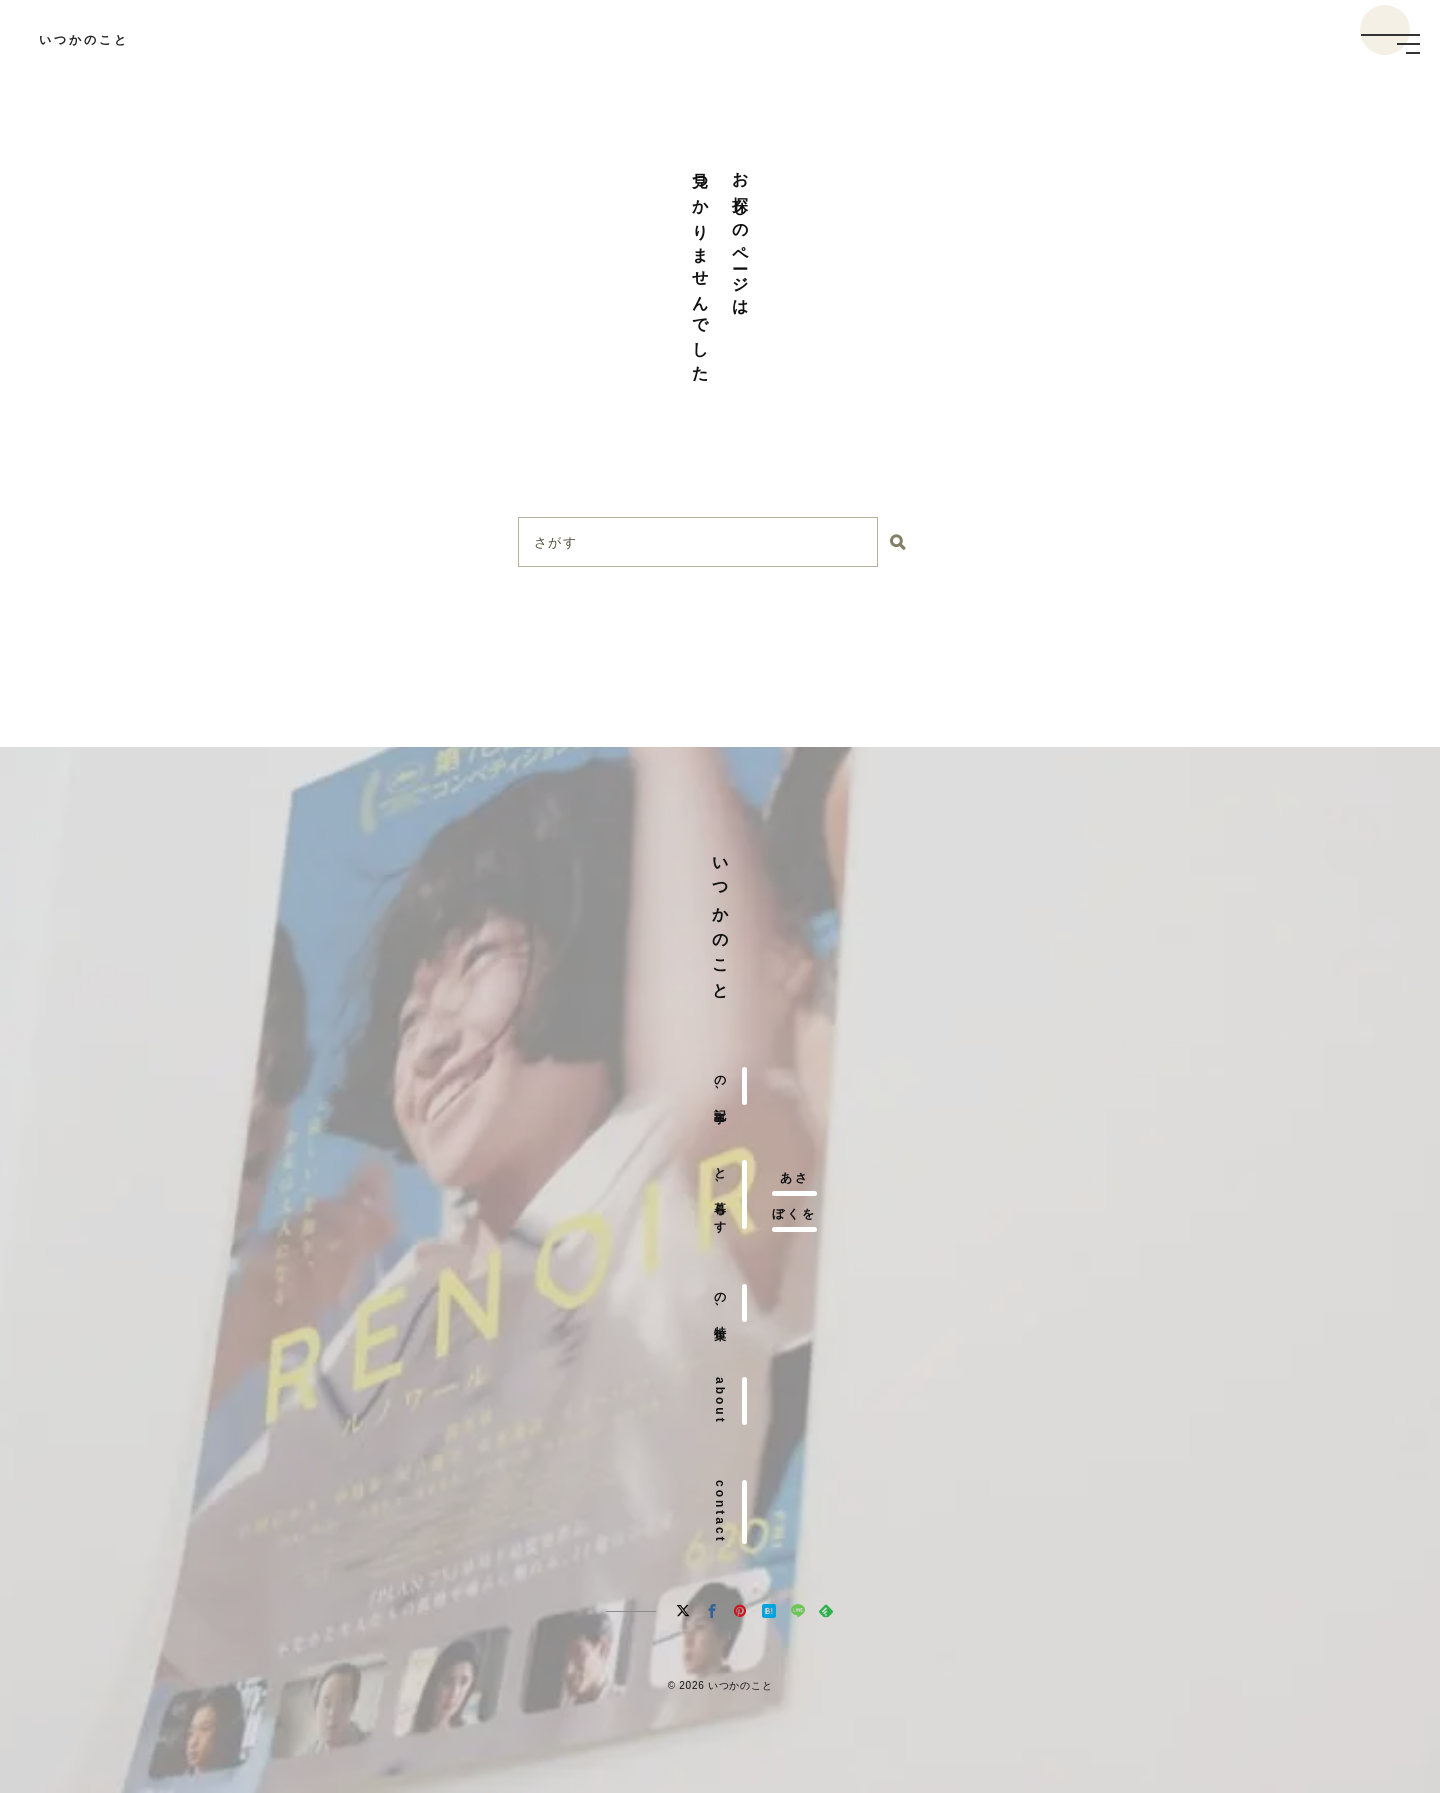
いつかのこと (84, 40)
